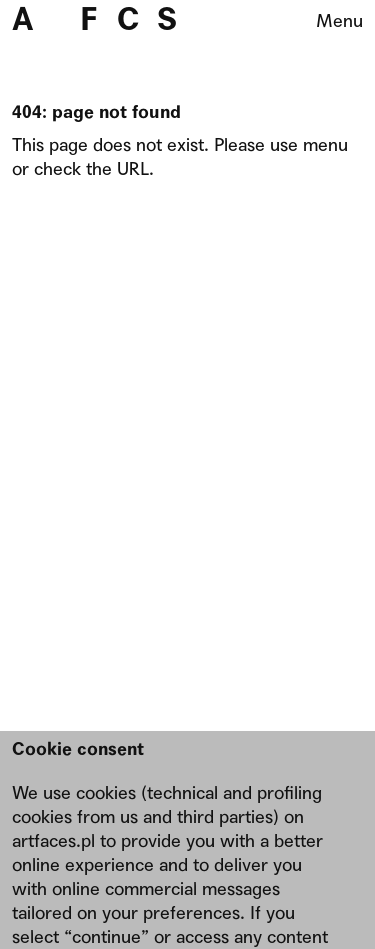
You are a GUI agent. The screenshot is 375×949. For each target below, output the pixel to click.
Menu (339, 20)
